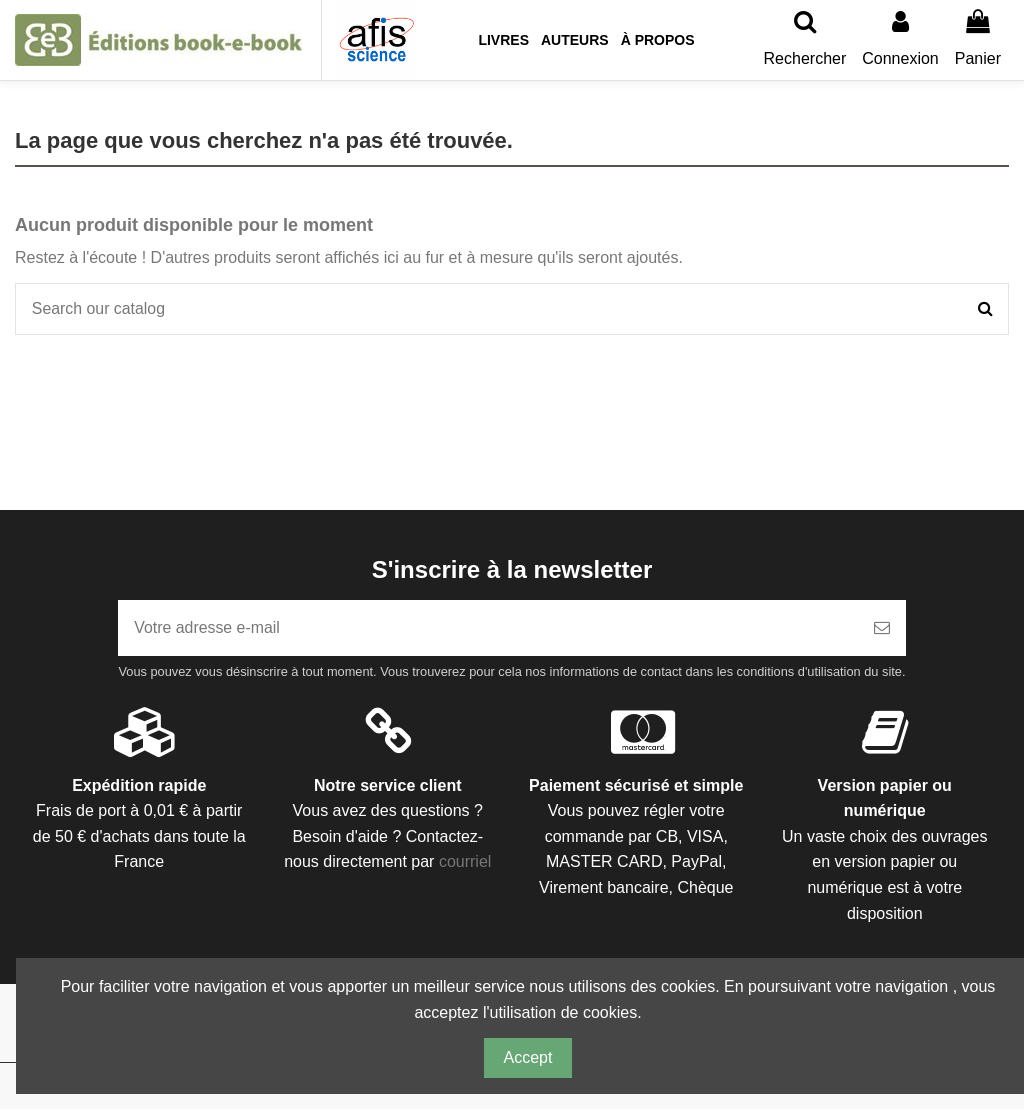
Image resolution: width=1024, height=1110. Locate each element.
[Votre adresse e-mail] (487, 629)
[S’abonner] (882, 629)
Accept (528, 1057)
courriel (465, 862)
